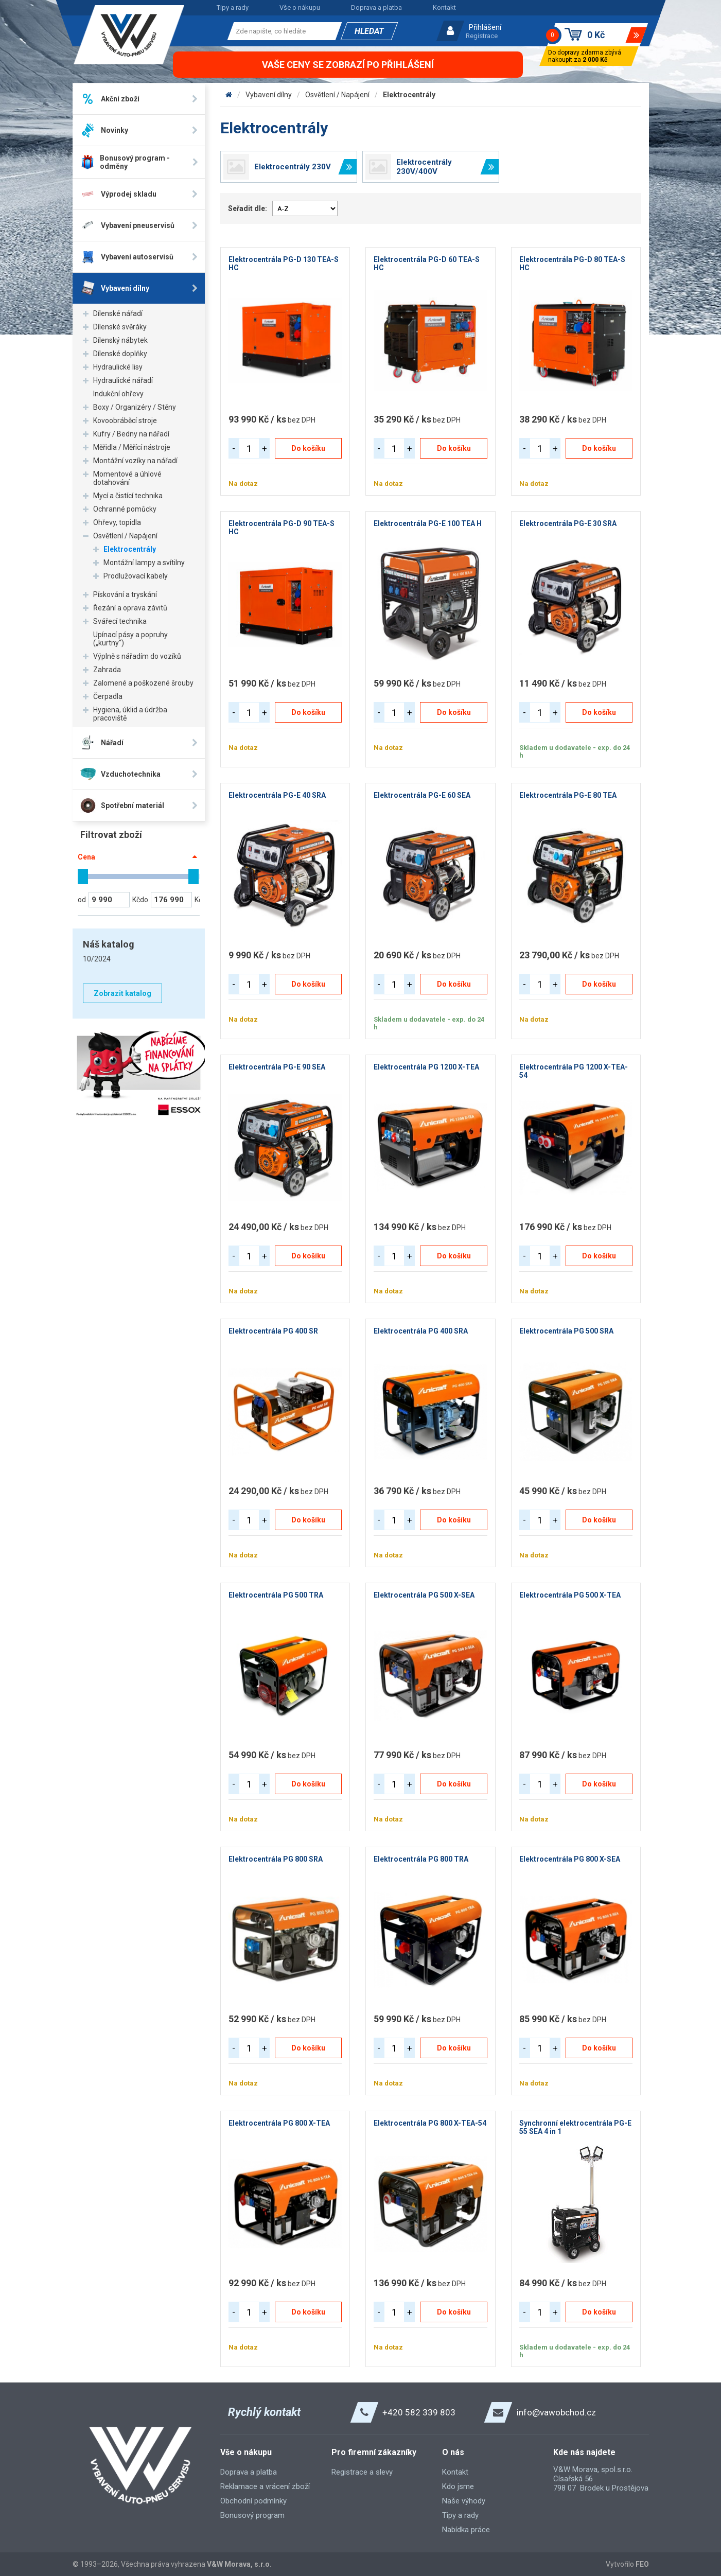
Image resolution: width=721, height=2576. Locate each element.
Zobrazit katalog (122, 993)
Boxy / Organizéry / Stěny (134, 407)
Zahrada (107, 669)
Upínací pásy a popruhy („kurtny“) (130, 638)
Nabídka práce (466, 2529)
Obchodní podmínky (253, 2500)
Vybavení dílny (268, 95)
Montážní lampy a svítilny (144, 562)
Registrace (482, 36)
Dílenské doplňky (120, 353)
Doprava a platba (376, 7)
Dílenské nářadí (118, 313)
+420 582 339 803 (418, 2412)
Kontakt (444, 7)
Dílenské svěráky (120, 327)
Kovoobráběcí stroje (125, 420)
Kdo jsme (458, 2486)
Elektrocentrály (129, 549)
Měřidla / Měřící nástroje (131, 447)
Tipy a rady (233, 7)
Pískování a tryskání (125, 594)
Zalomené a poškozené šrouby (143, 683)
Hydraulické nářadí (123, 380)
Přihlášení (485, 27)
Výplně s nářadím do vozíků (137, 656)
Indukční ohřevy (118, 394)
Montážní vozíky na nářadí (135, 461)
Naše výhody (463, 2500)
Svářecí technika (120, 621)
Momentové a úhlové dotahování (127, 478)
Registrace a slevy (362, 2472)
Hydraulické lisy (118, 367)
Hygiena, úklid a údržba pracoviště (130, 714)
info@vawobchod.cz (556, 2412)
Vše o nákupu (299, 7)
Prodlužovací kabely (135, 576)
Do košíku (308, 448)
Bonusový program (252, 2515)
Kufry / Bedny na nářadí (131, 434)
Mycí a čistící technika (128, 496)
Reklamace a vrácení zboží (265, 2486)
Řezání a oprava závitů (130, 608)
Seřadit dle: (247, 208)
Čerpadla (107, 696)
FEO (642, 2564)
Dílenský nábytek (120, 340)
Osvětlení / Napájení (125, 536)
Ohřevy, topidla (117, 522)
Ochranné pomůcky (124, 509)
